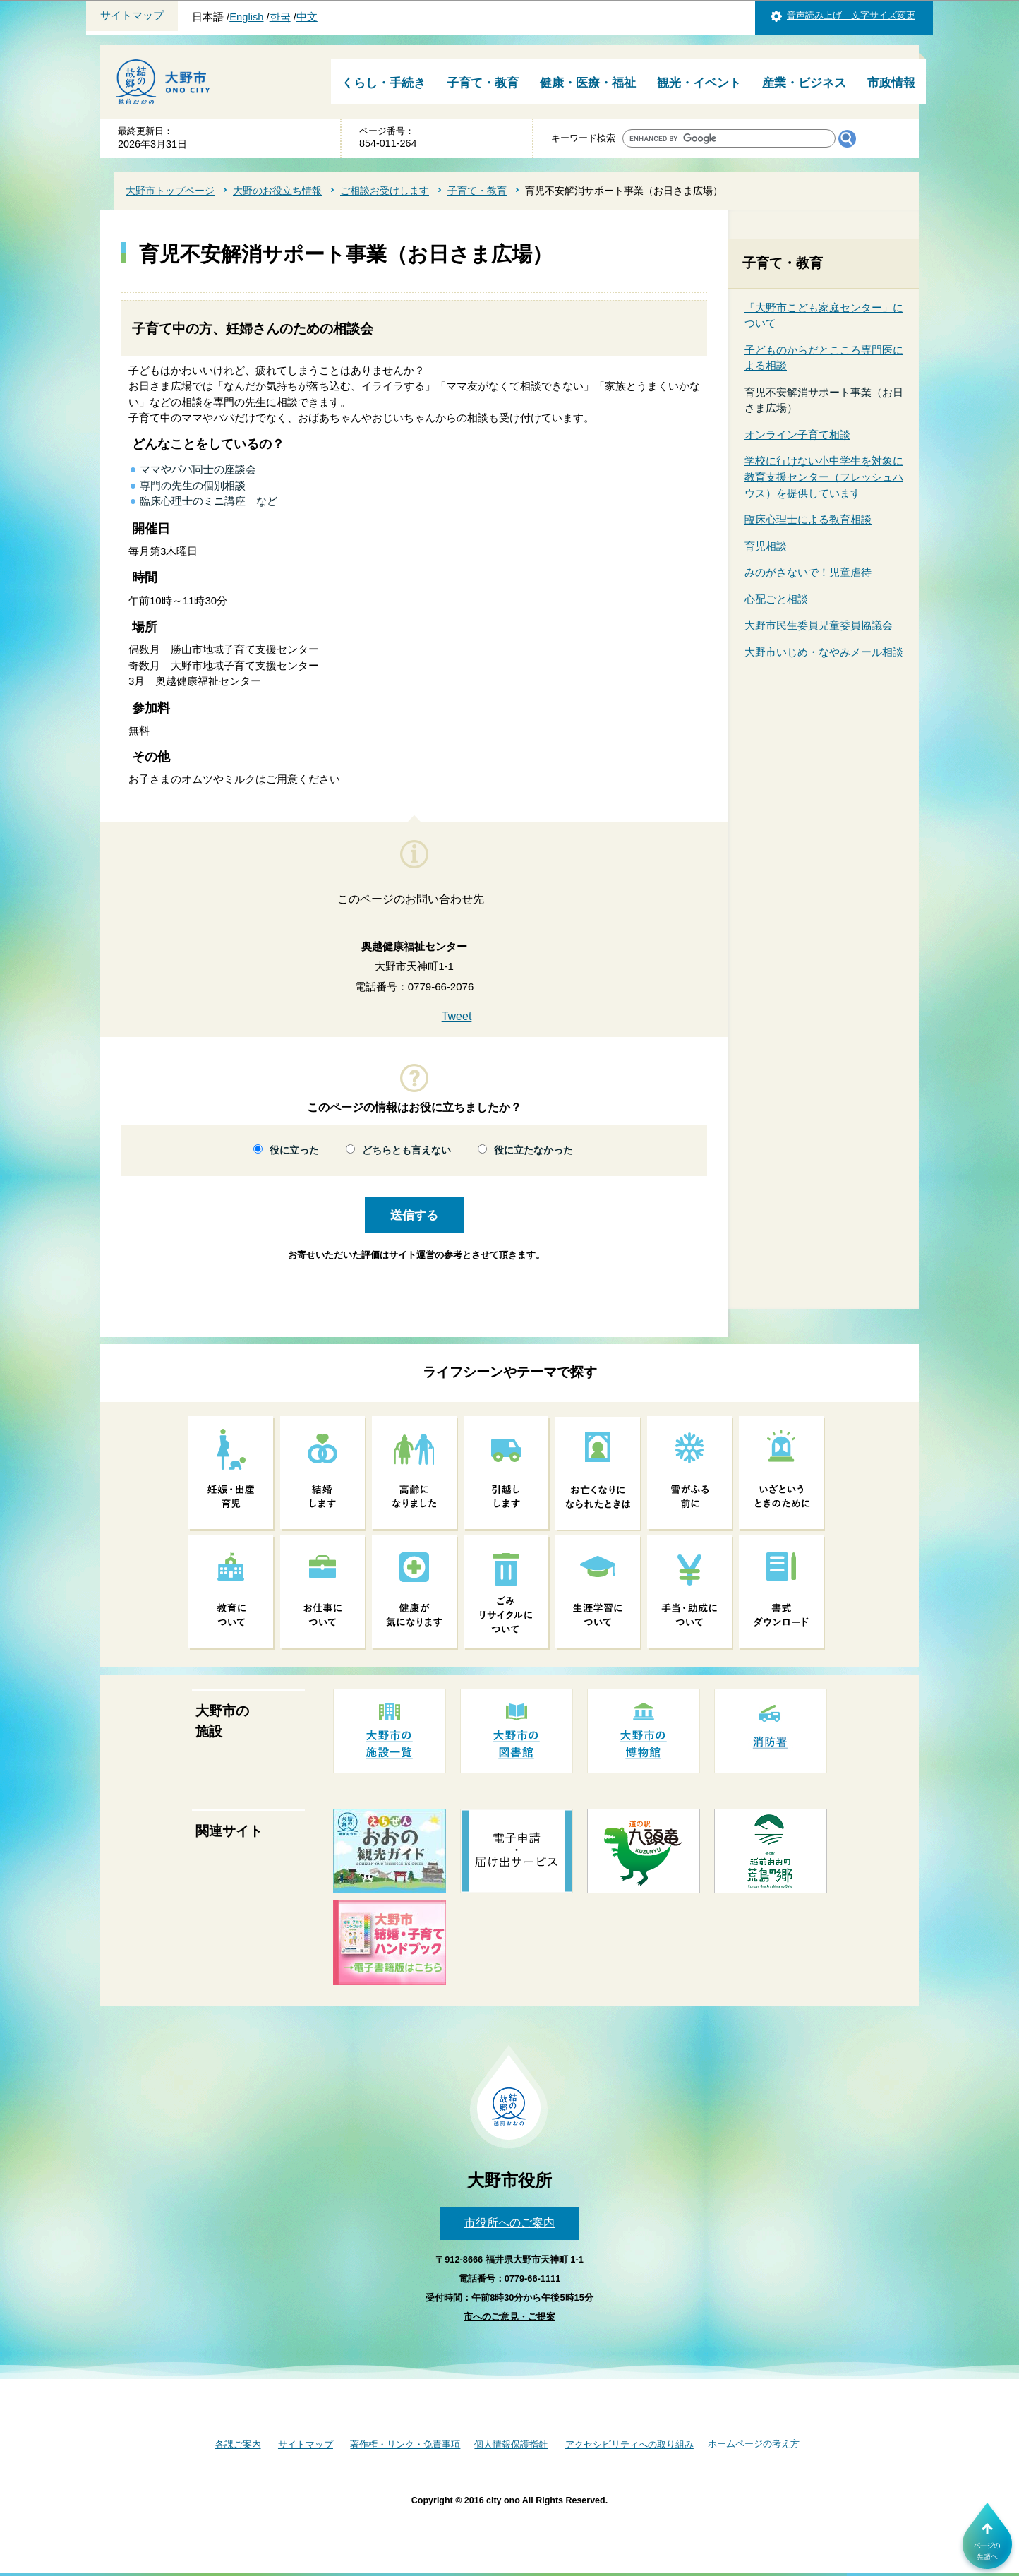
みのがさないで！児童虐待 (808, 572)
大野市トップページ (170, 190)
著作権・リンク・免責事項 (405, 2444)
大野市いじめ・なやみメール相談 (823, 652)
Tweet (457, 1016)
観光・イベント (699, 83)
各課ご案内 (238, 2444)
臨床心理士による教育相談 (808, 519)
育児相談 (765, 546)
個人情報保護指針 (511, 2444)
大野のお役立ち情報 (277, 190)
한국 (280, 17)
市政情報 (891, 83)
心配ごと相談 (776, 599)
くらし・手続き (384, 83)
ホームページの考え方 (754, 2443)
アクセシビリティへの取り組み (629, 2444)
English (246, 17)
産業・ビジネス (804, 83)
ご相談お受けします (384, 190)
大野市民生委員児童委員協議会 (818, 625)
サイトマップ (132, 15)
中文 (307, 17)
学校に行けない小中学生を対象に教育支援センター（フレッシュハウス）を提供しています (823, 476)
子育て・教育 (483, 83)
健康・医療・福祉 (588, 83)
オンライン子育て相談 (797, 435)
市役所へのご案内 (509, 2223)
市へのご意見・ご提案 (509, 2316)
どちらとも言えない (406, 1150)
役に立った (294, 1150)
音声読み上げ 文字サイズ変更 (851, 15)
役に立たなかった (533, 1150)
